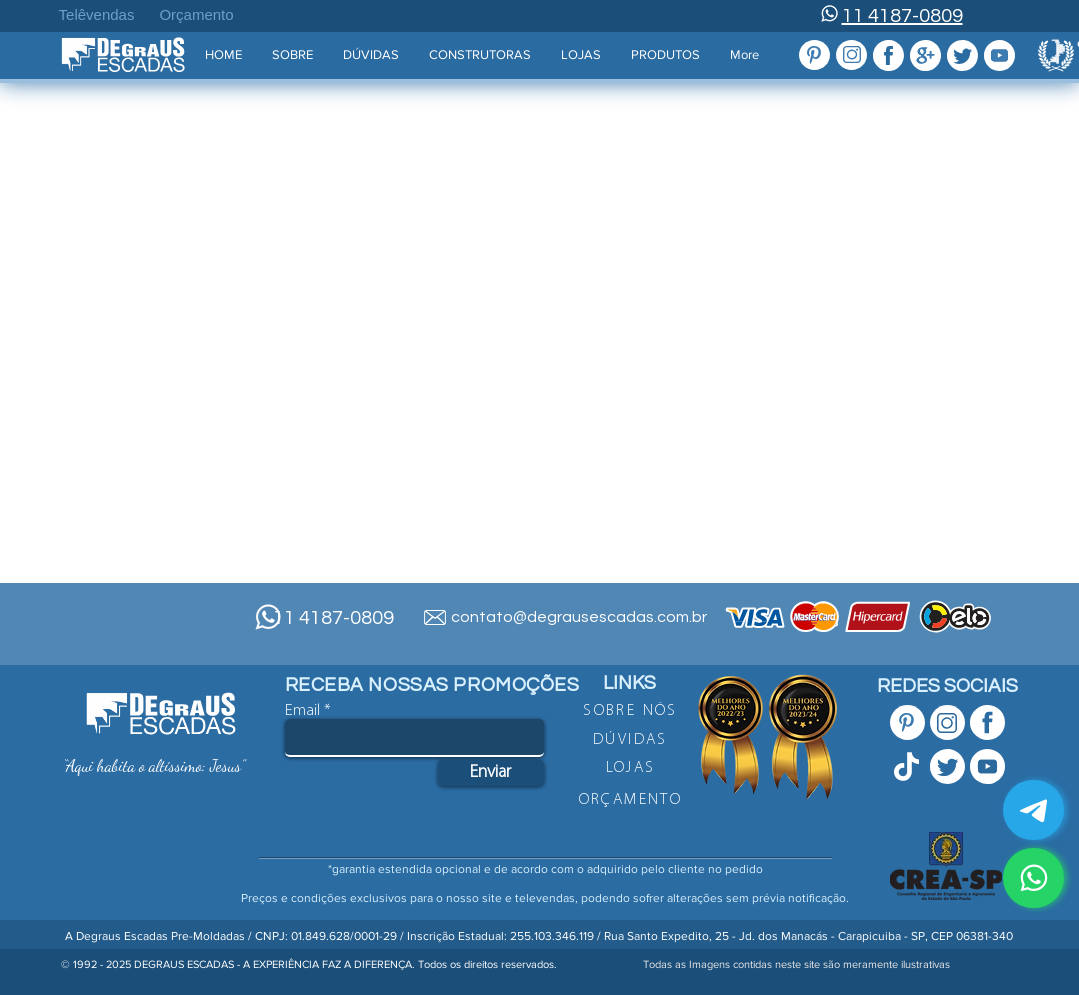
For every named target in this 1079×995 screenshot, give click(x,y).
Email (302, 710)
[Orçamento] (197, 14)
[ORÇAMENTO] (631, 800)
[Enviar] (491, 773)
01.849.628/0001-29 (344, 936)
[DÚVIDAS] (631, 740)
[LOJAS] (631, 768)
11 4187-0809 (333, 618)
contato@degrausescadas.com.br (579, 617)
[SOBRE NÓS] (631, 711)
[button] (729, 733)
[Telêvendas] (97, 14)
